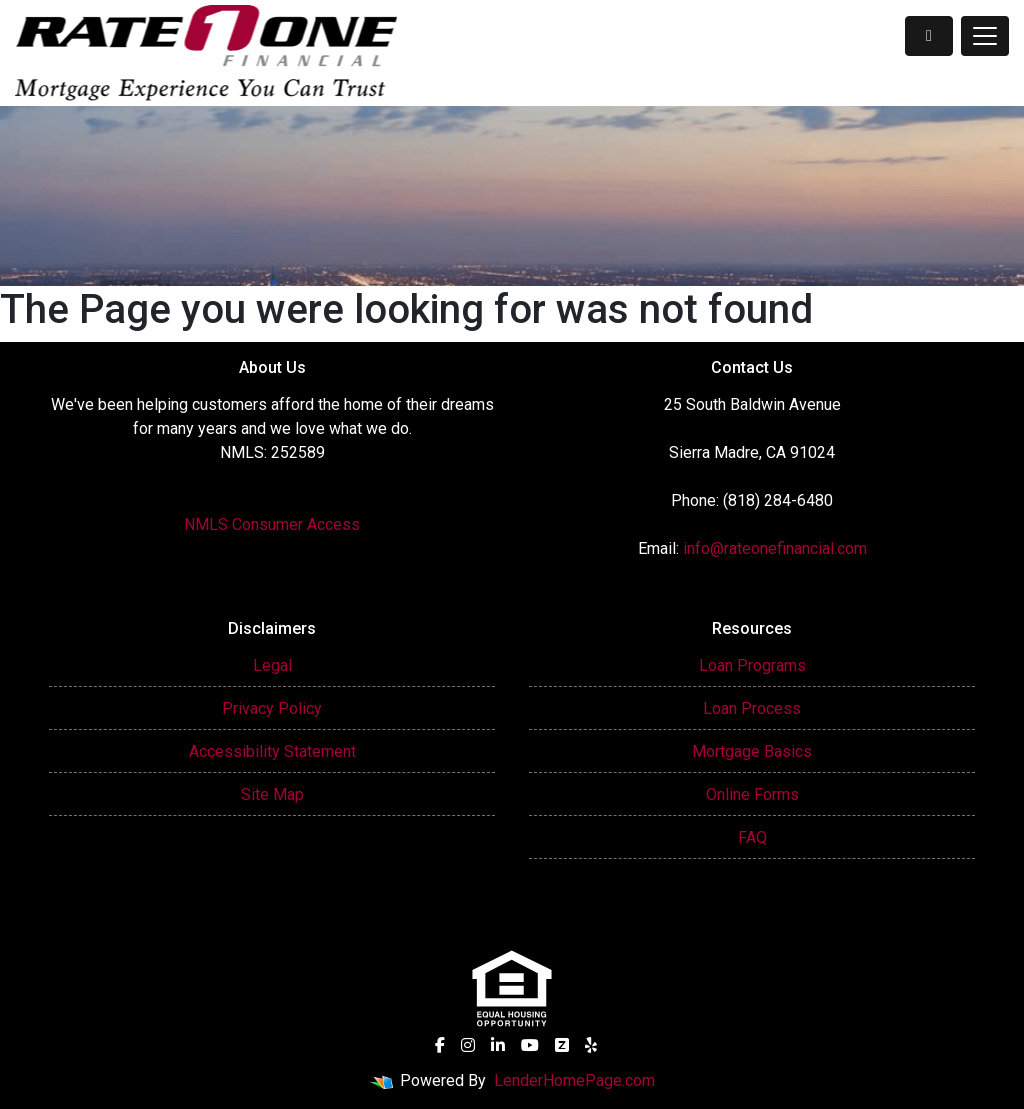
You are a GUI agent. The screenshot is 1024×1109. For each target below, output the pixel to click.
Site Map (272, 794)
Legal (272, 665)
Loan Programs (752, 665)
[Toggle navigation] (985, 36)
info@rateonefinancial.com (775, 548)
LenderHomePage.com (574, 1080)
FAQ (752, 837)
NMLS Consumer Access (272, 524)
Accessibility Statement (272, 751)
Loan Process (752, 708)
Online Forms (752, 794)
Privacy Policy (272, 708)
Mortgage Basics (752, 751)
